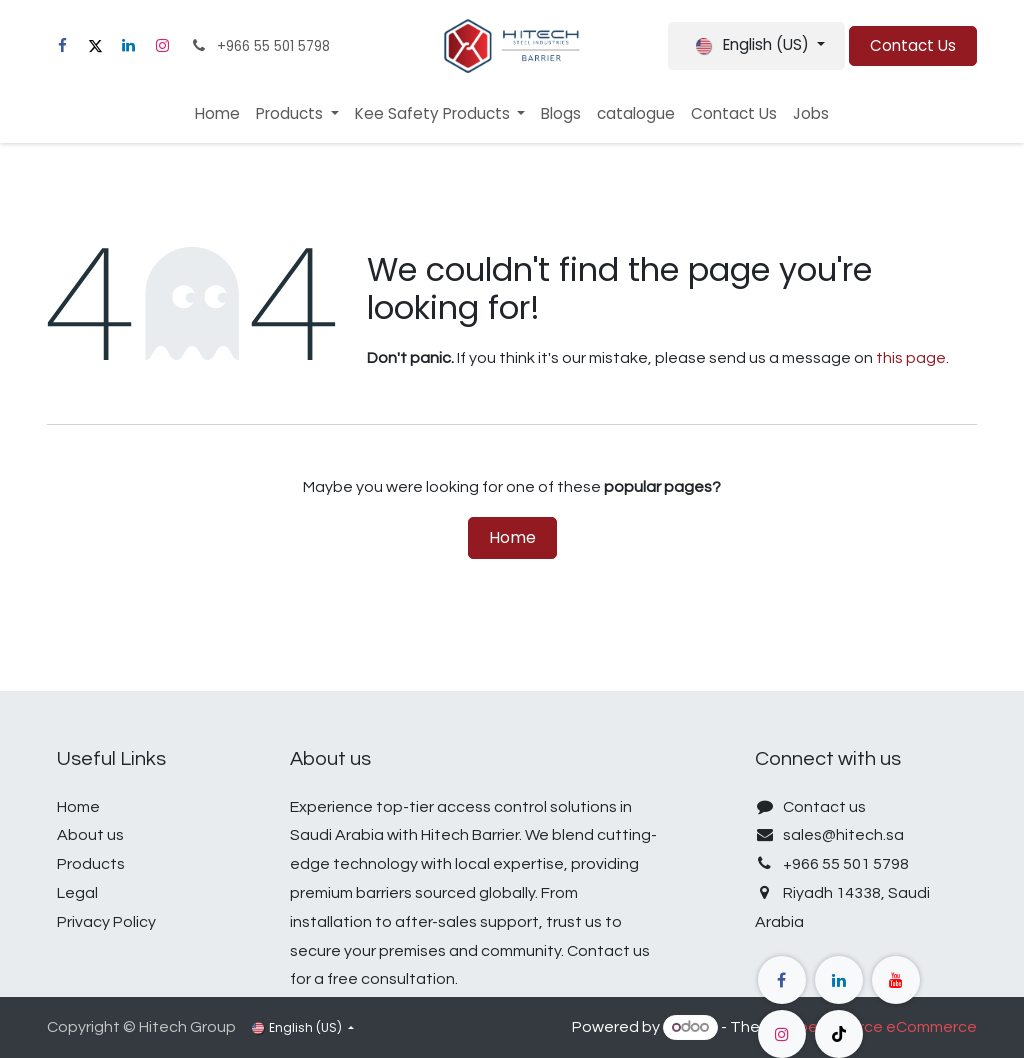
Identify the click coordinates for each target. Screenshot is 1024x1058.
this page (911, 358)
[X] (95, 46)
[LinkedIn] (129, 46)
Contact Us (913, 45)
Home (512, 537)
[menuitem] (217, 113)
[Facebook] (62, 46)
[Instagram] (162, 46)
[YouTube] (896, 980)
